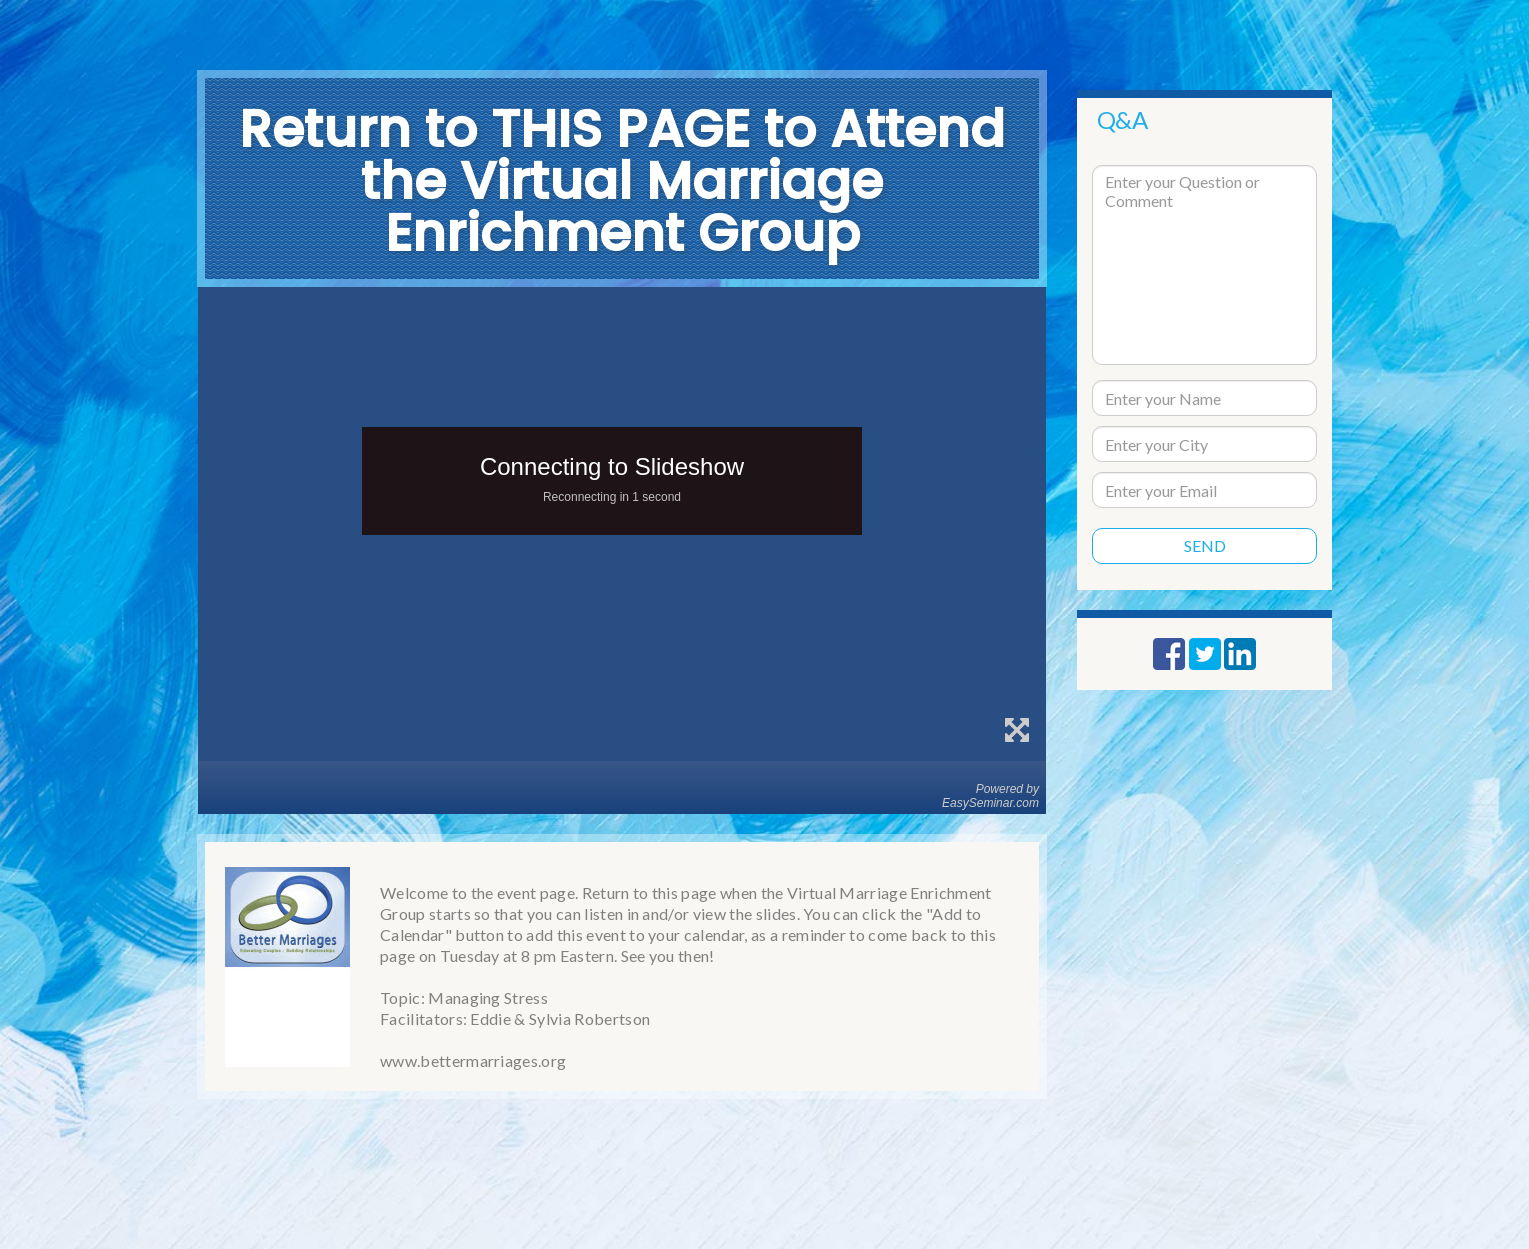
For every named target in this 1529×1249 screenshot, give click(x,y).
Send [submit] (1205, 545)
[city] (1204, 444)
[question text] (1204, 265)
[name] (1204, 398)
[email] (1204, 490)
